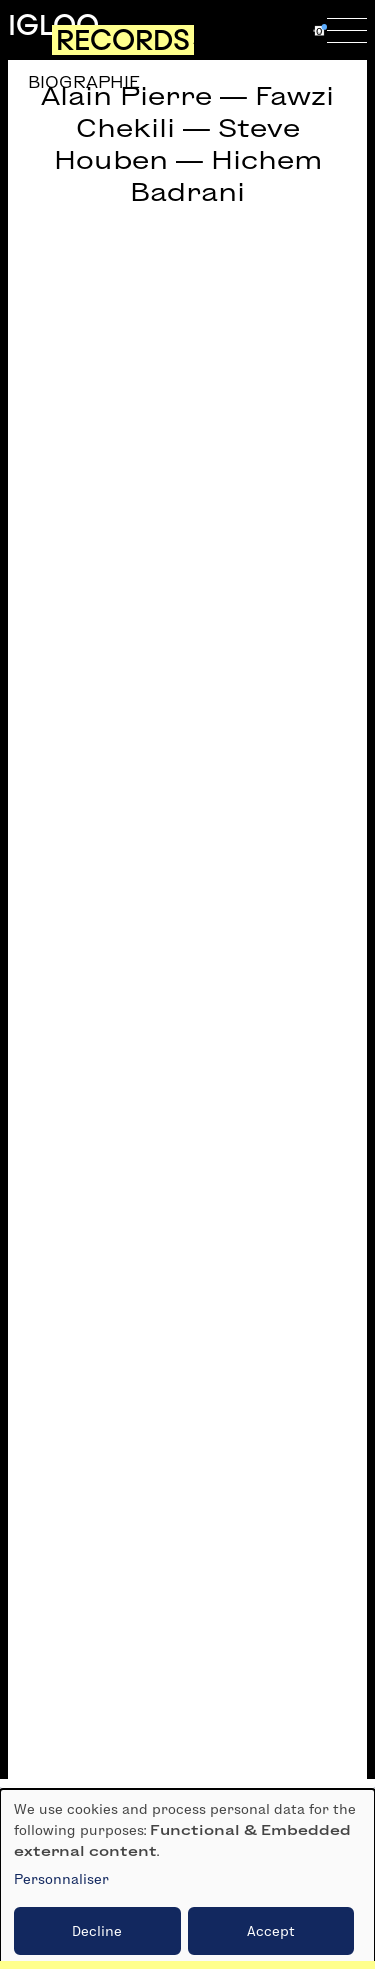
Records (123, 40)
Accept (271, 1931)
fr (261, 29)
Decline (97, 1931)
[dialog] (187, 1879)
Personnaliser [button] (61, 1879)
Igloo (53, 25)
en (297, 29)
